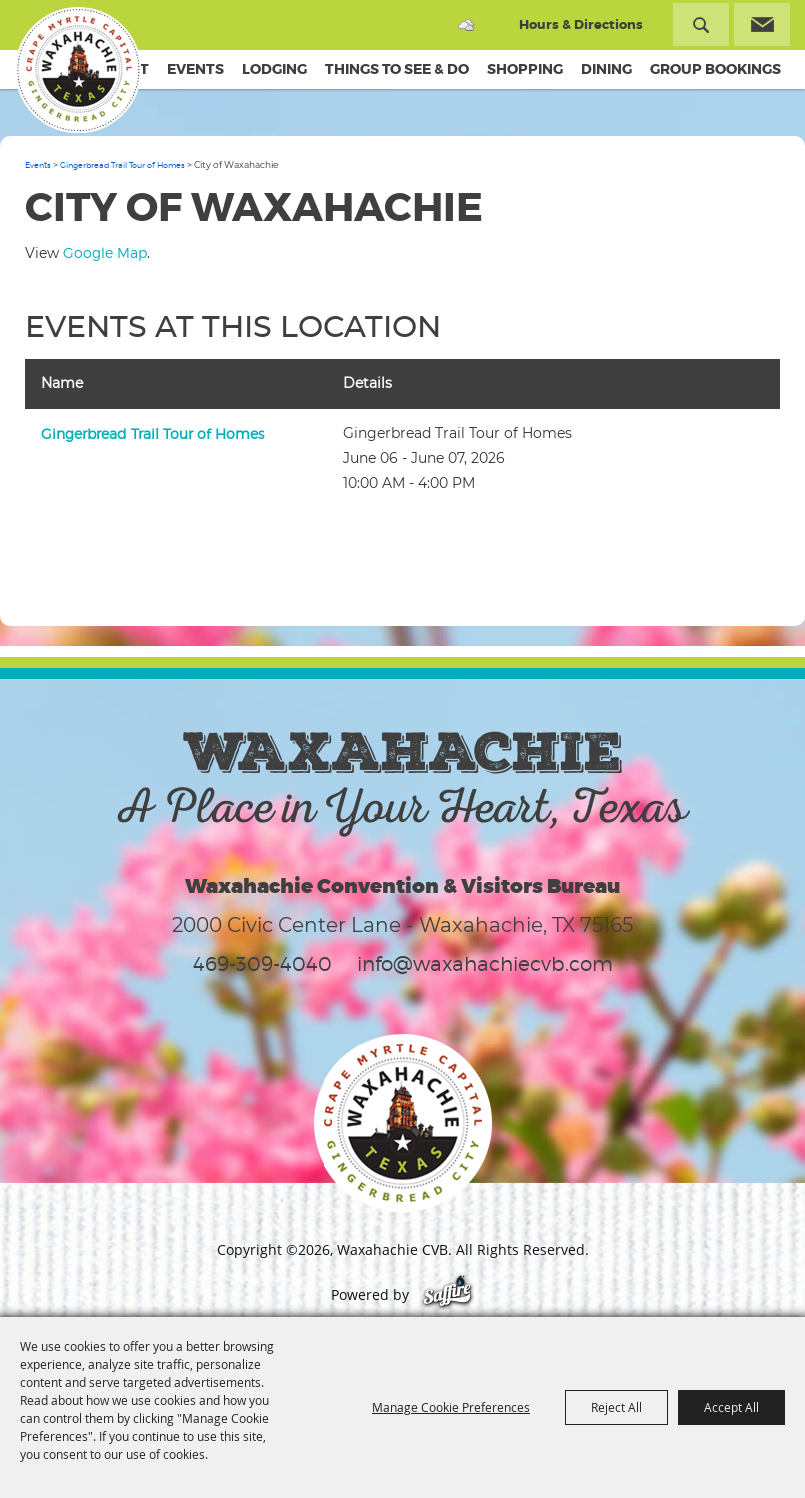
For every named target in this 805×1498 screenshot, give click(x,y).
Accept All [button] (731, 1407)
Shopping (525, 69)
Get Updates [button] (762, 24)
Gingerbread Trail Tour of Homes (122, 165)
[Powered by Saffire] (447, 1294)
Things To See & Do (397, 69)
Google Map (105, 252)
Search (701, 24)
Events (195, 69)
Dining (606, 69)
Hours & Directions (581, 24)
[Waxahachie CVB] (78, 70)
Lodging (274, 69)
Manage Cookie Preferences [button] (451, 1407)
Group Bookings (715, 69)
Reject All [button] (616, 1407)
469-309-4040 (262, 964)
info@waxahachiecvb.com (485, 964)
